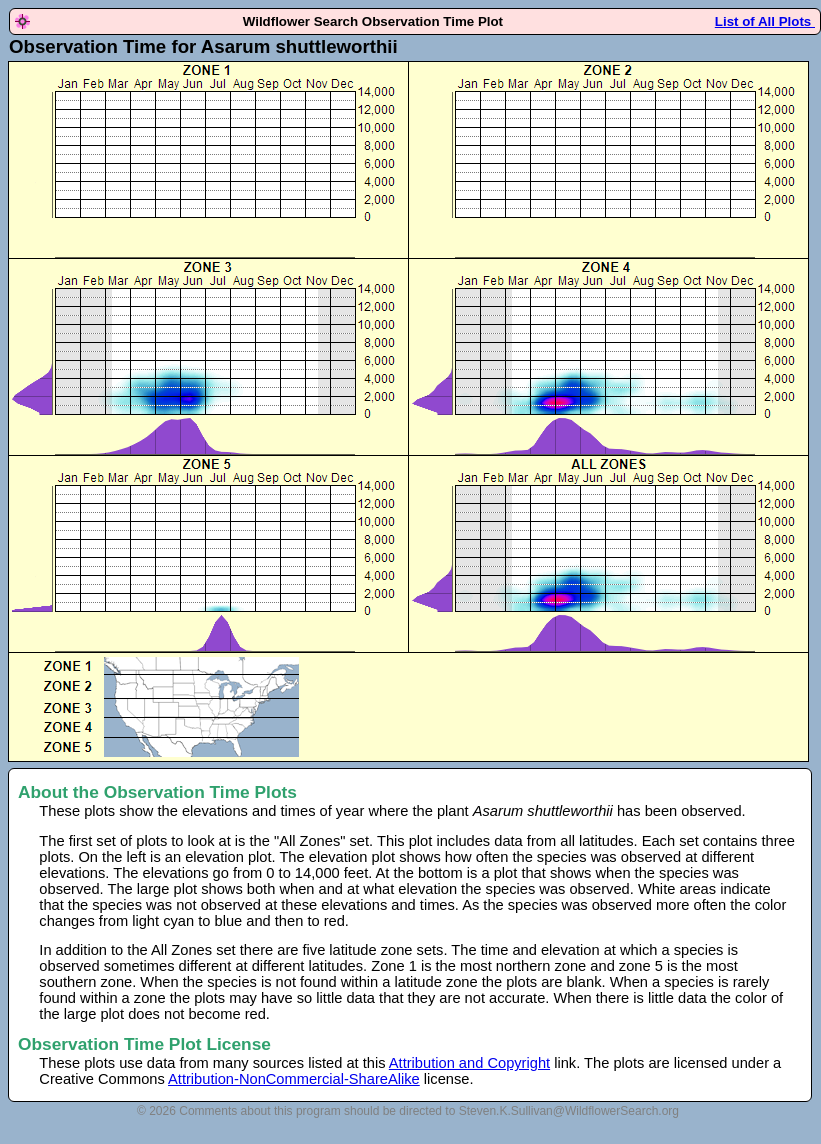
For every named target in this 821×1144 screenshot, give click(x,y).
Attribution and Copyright (469, 1063)
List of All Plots (765, 21)
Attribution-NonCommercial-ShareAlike (294, 1079)
